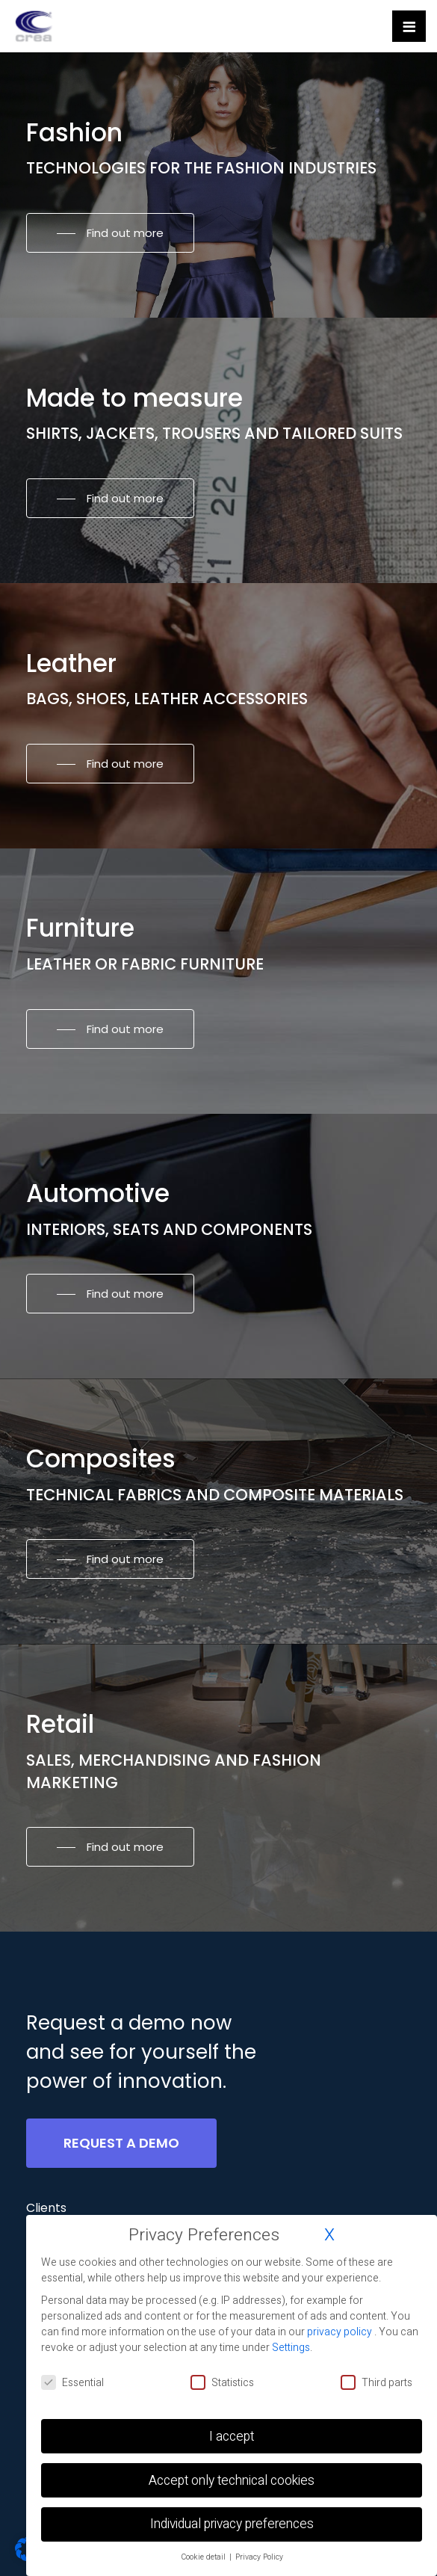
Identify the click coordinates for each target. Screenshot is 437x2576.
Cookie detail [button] (204, 2557)
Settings (291, 2347)
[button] (110, 233)
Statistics (222, 2383)
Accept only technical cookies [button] (231, 2480)
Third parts (376, 2383)
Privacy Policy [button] (259, 2557)
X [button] (329, 2235)
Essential (72, 2383)
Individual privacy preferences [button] (232, 2524)
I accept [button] (231, 2436)
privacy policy (340, 2332)
